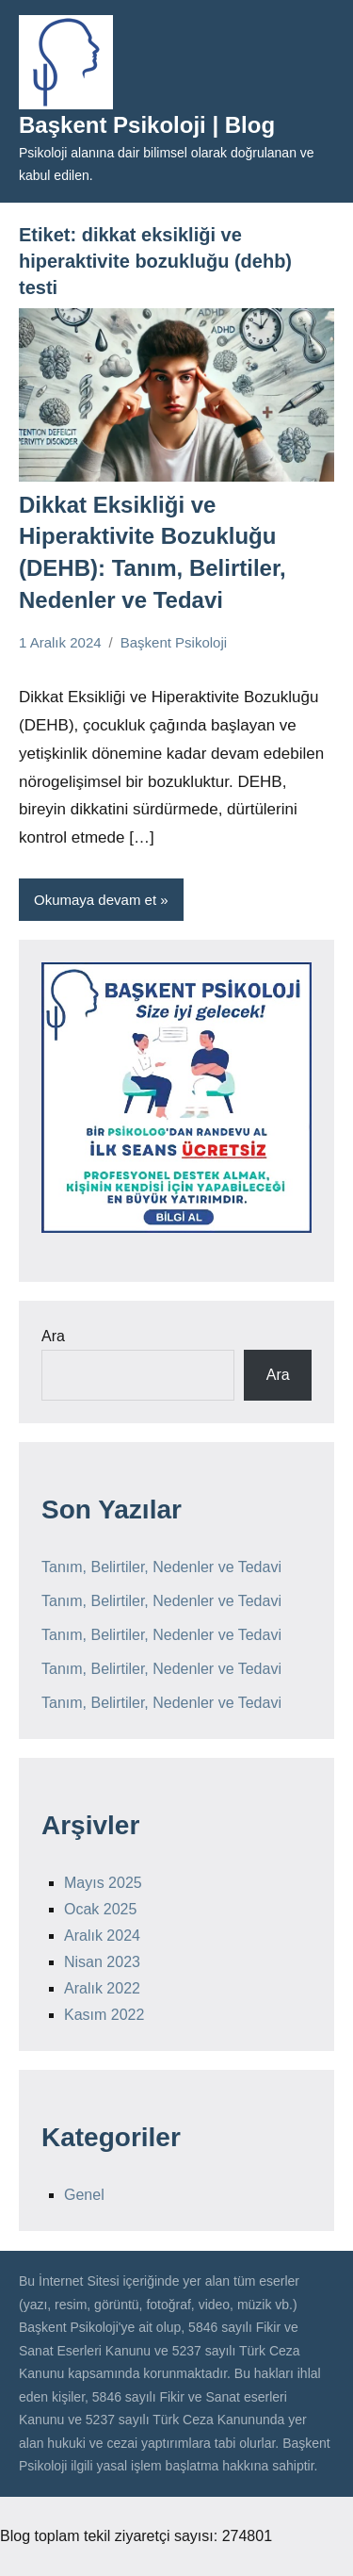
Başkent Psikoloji (173, 642)
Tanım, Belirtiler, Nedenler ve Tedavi (161, 1567)
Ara (53, 1336)
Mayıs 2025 (103, 1883)
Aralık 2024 (102, 1936)
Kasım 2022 (104, 2015)
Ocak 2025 (100, 1909)
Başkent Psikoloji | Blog (147, 125)
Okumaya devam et (95, 900)
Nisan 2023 (102, 1962)
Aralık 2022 (102, 1988)
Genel (84, 2195)
